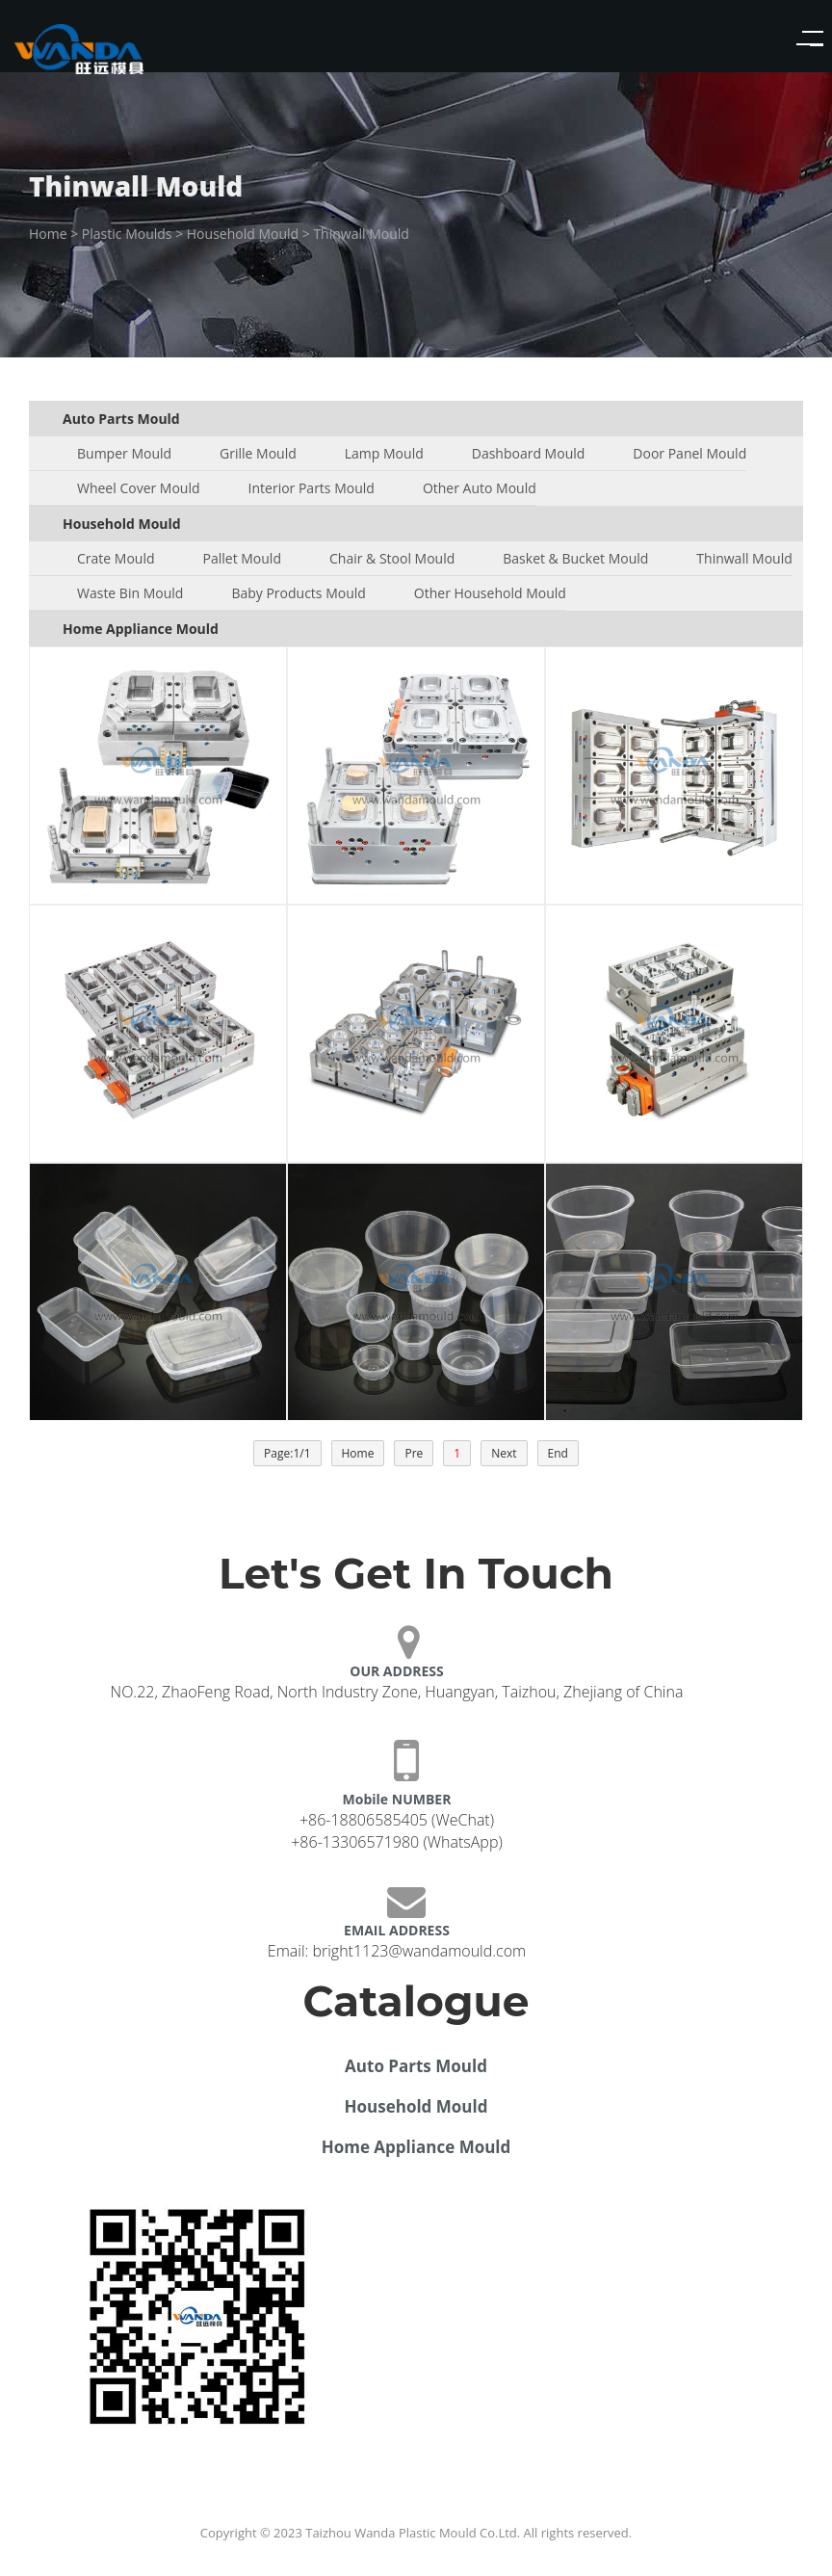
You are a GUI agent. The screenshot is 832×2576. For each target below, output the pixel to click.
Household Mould (243, 233)
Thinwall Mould (360, 233)
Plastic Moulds (127, 233)
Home (48, 233)
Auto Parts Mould (416, 2066)
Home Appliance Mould (416, 2147)
